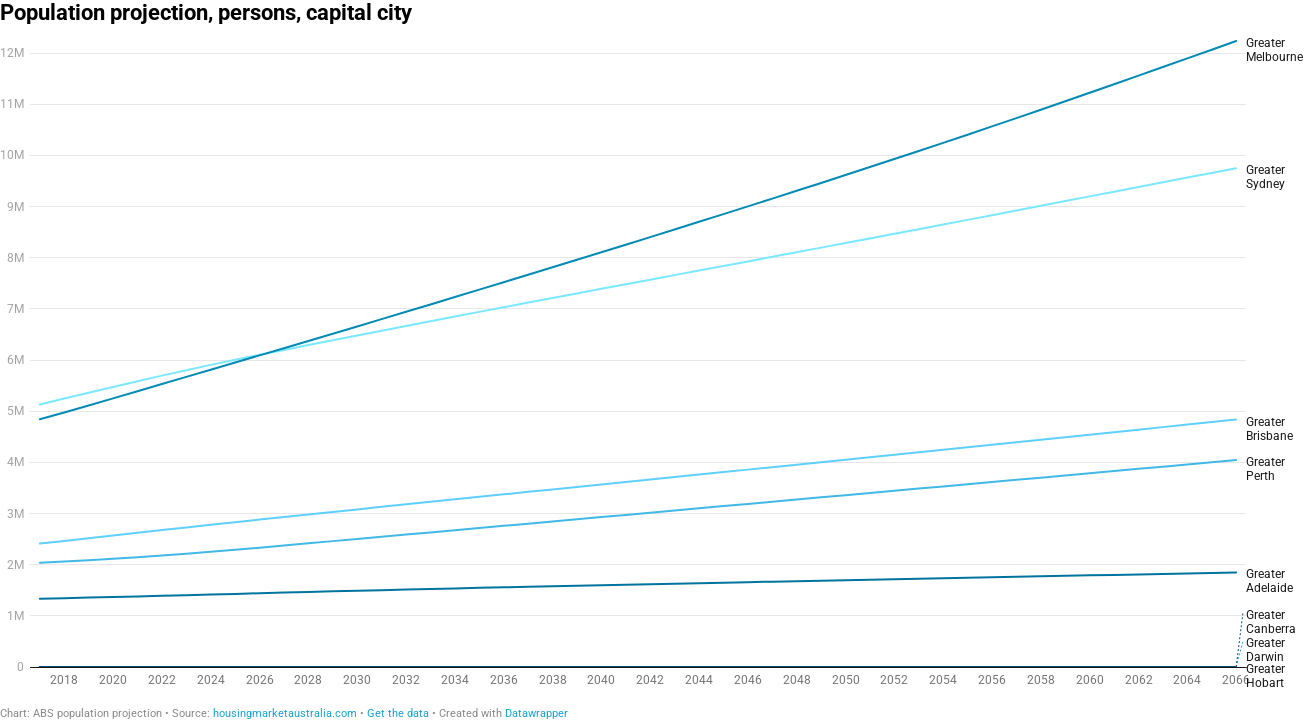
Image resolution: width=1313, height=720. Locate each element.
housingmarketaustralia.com (285, 713)
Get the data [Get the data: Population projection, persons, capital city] (398, 713)
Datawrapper (536, 713)
